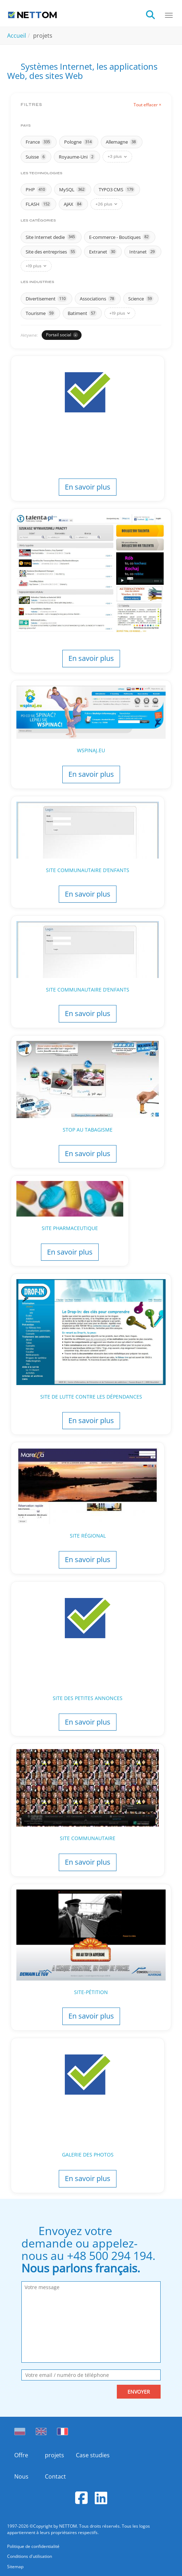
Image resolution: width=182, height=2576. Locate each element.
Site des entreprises (51, 251)
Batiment (82, 313)
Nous (21, 2476)
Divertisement (46, 298)
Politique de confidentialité (33, 2546)
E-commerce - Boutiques (119, 237)
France (39, 142)
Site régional (88, 1535)
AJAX (73, 204)
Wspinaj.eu (91, 750)
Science (141, 298)
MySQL (72, 189)
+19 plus (36, 266)
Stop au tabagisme (88, 1129)
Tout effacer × (147, 105)
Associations (98, 298)
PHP (36, 189)
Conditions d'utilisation (29, 2556)
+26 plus (106, 204)
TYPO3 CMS (117, 189)
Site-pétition (91, 1992)
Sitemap (15, 2567)
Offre (21, 2455)
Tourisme (40, 313)
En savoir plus (87, 487)
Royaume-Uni (77, 157)
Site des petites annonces (88, 1698)
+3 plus (117, 156)
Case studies (91, 2455)
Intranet (142, 251)
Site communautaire (87, 1838)
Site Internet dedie (51, 237)
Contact (55, 2476)
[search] (155, 14)
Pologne (78, 142)
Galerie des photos (88, 2154)
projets (54, 2455)
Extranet (103, 251)
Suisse (36, 157)
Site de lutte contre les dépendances (91, 1396)
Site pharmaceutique (70, 1228)
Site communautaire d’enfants (87, 870)
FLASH (38, 204)
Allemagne (121, 142)
